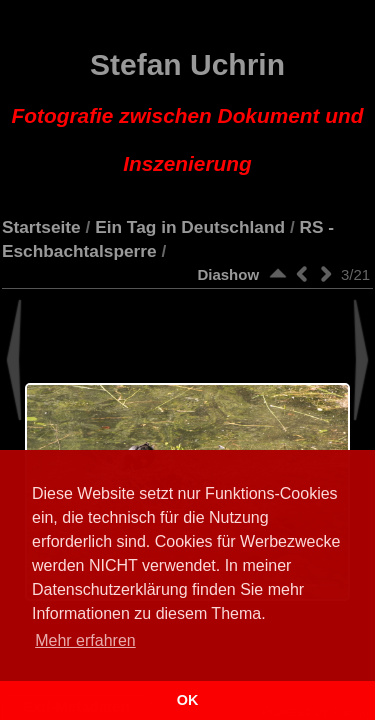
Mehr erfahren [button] (85, 640)
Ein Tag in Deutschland (190, 227)
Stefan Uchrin (188, 112)
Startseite (41, 227)
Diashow (228, 274)
